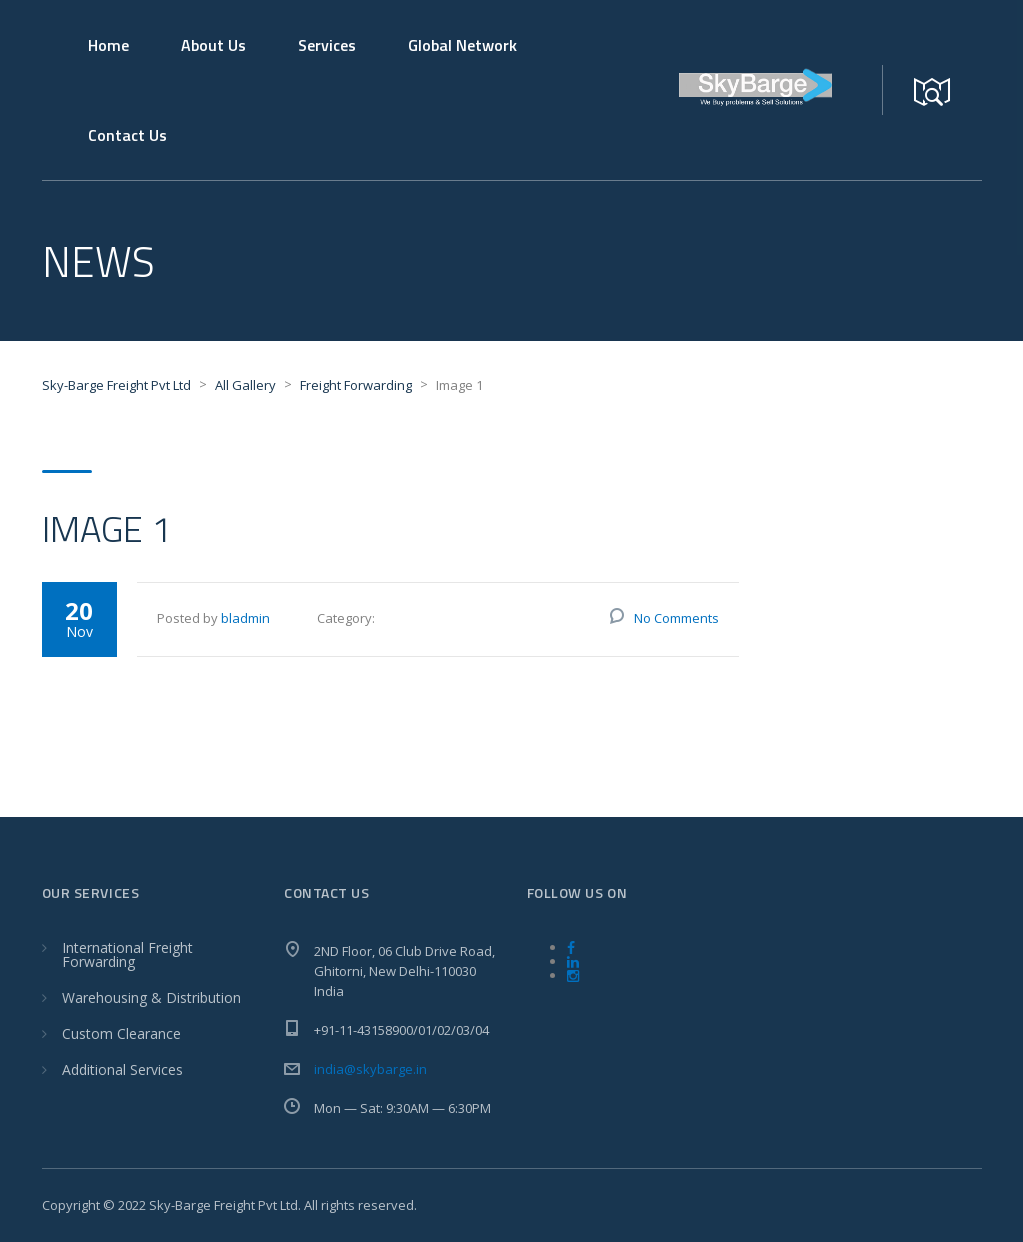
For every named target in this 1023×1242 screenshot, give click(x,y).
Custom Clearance (121, 1033)
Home (108, 45)
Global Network (462, 45)
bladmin (245, 618)
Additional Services (122, 1069)
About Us (213, 45)
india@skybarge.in (370, 1069)
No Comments (676, 618)
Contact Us (127, 135)
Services (327, 45)
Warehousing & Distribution (151, 997)
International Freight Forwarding (127, 954)
